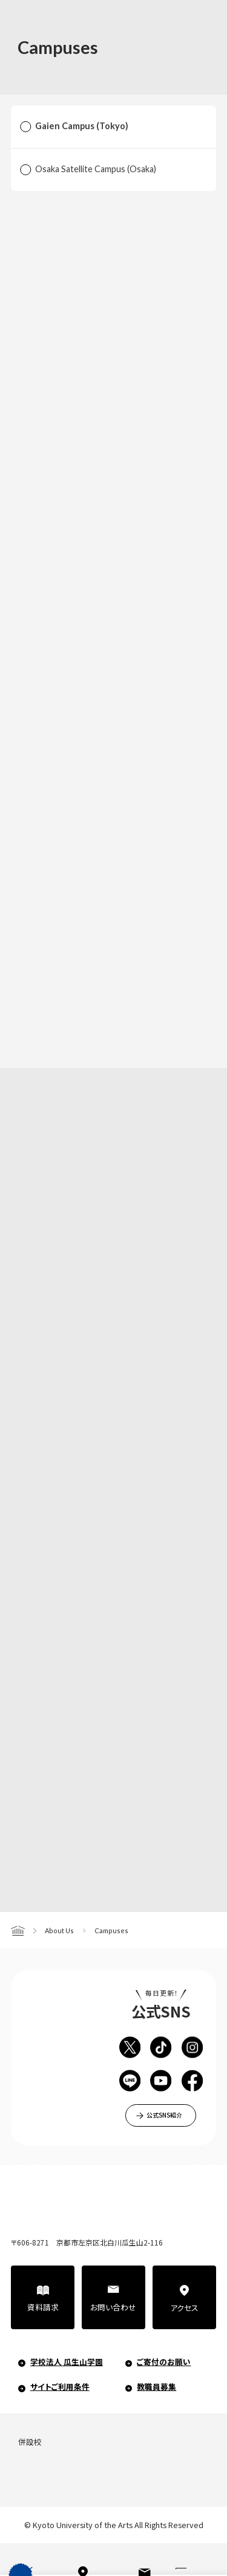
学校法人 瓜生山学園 (66, 2361)
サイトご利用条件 (60, 2386)
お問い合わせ (113, 2307)
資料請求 (43, 2307)
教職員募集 (156, 2386)
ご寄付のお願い (164, 2361)
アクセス (184, 2307)
